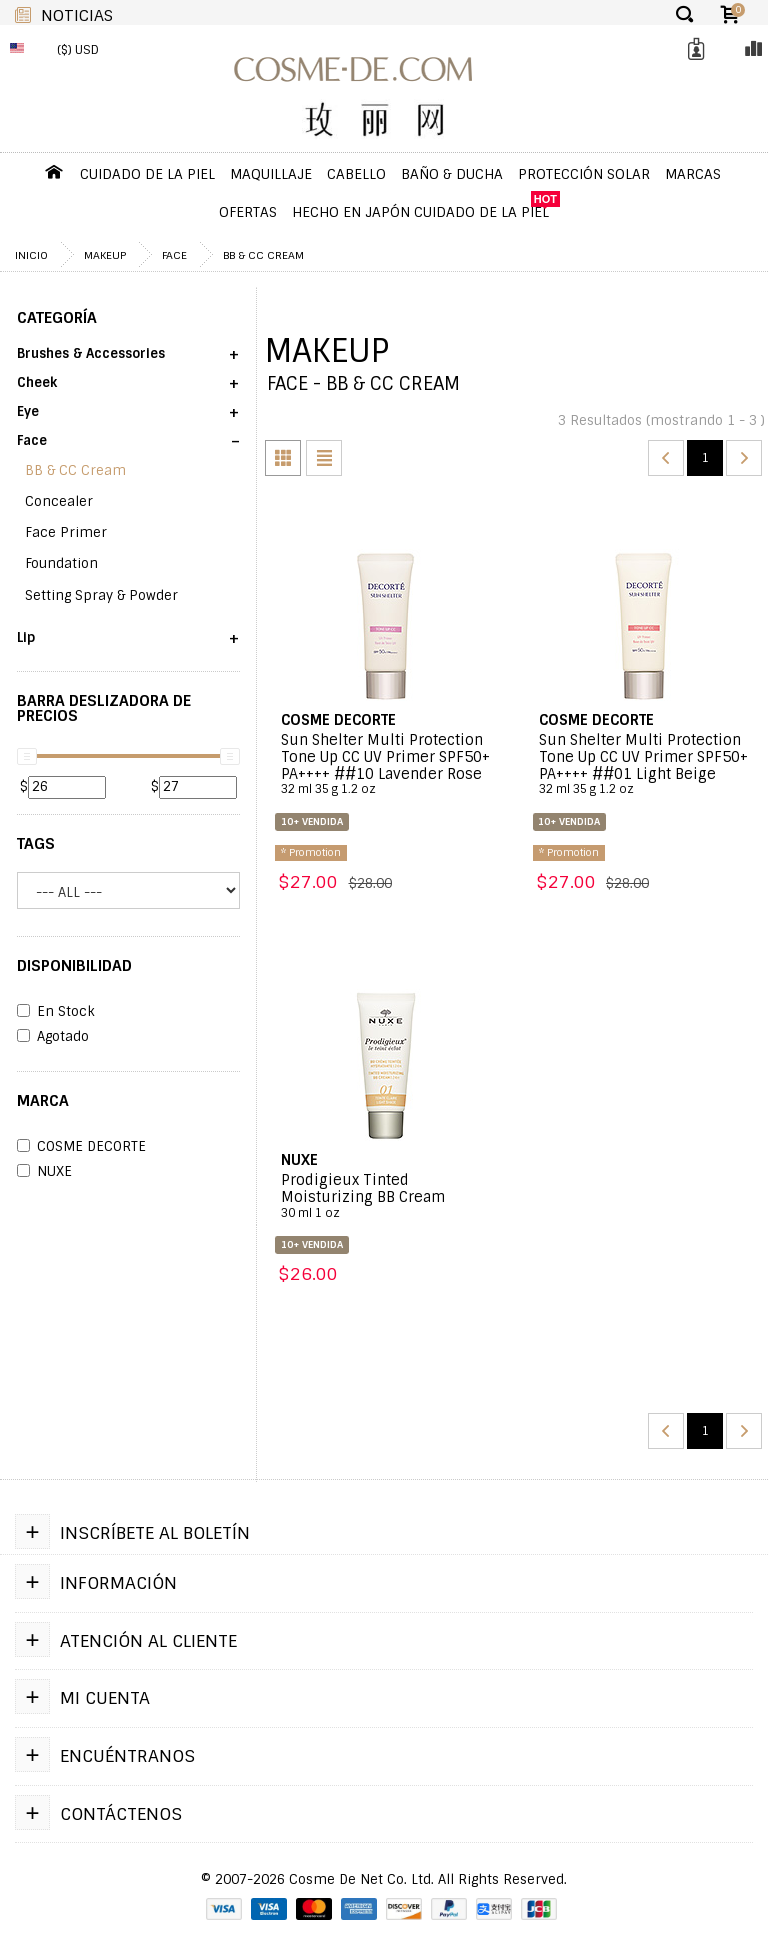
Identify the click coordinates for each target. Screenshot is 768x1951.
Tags (36, 844)
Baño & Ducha (452, 174)
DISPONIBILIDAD (74, 966)
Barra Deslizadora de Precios (104, 708)
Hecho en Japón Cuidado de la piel (420, 212)
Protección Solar (584, 174)
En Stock (56, 1012)
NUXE (44, 1172)
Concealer (59, 501)
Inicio (31, 255)
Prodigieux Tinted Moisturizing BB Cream (386, 1196)
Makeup (105, 255)
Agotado (53, 1037)
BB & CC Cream (263, 255)
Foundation (61, 563)
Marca (43, 1101)
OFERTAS (248, 212)
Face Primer (66, 532)
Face (174, 255)
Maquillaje (271, 174)
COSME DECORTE (81, 1147)
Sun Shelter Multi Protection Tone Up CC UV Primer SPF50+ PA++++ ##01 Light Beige (644, 765)
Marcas (693, 174)
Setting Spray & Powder (101, 595)
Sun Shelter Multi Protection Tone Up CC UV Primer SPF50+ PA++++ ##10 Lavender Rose (386, 765)
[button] (128, 360)
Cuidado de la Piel (147, 174)
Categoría (57, 318)
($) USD (78, 50)
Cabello (356, 174)
